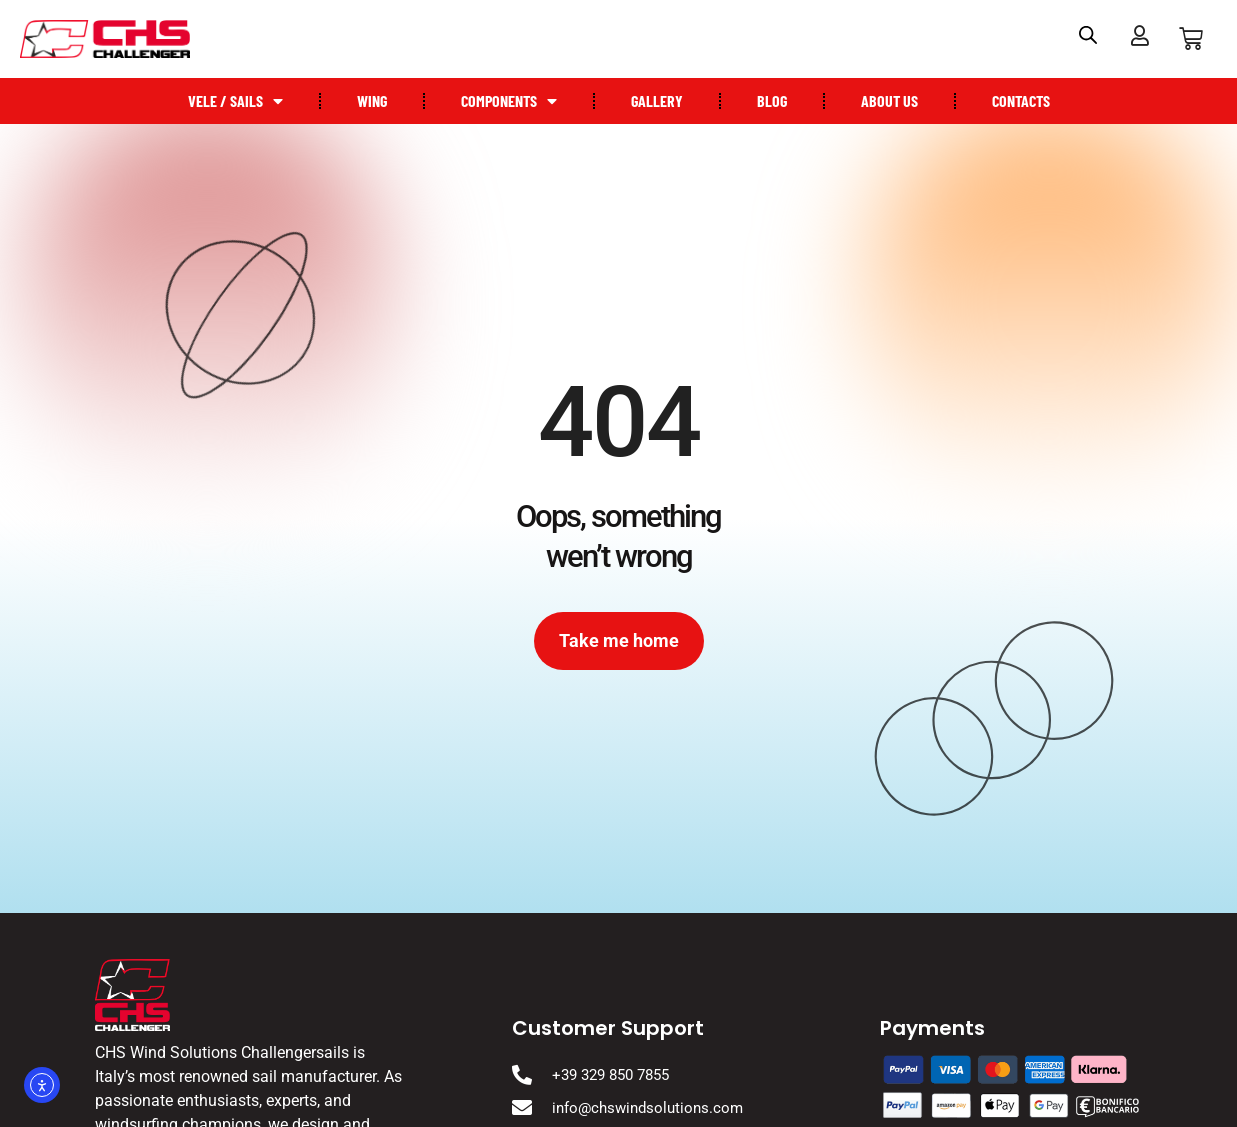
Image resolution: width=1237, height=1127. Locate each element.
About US (889, 100)
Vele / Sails (235, 101)
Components (509, 101)
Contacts (1021, 100)
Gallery (657, 100)
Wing (372, 100)
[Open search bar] (1088, 35)
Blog (772, 100)
